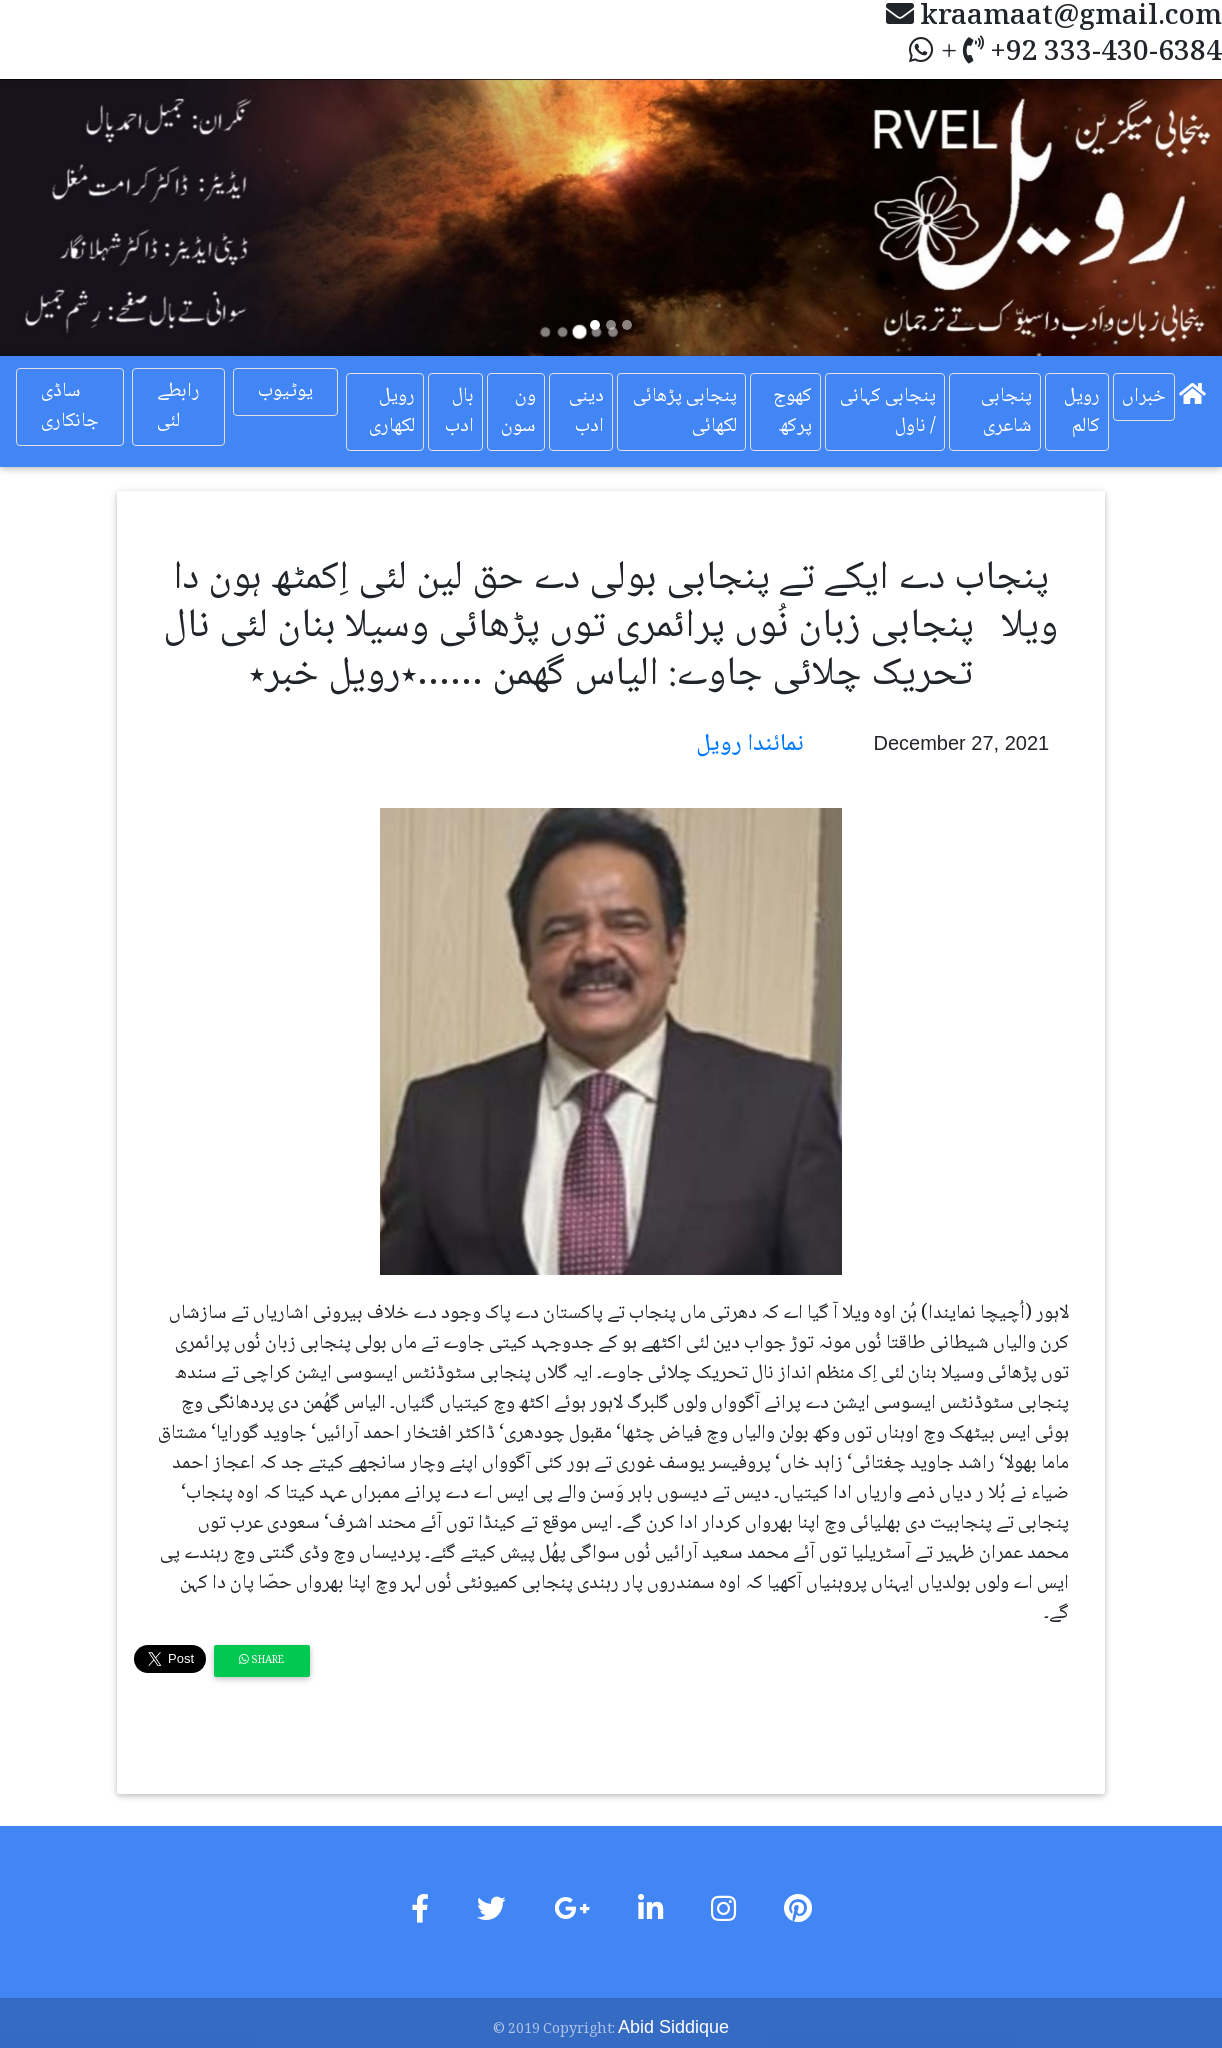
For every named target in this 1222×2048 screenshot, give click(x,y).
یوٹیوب (285, 392)
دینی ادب (586, 412)
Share (261, 1660)
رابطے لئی (178, 407)
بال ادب (459, 412)
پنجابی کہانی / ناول (888, 412)
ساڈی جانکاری (70, 407)
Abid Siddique (673, 2027)
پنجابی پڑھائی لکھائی (685, 412)
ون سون (518, 412)
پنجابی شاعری (1006, 412)
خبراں (1144, 397)
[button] (91, 217)
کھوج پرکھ (792, 412)
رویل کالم (1082, 412)
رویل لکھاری (392, 412)
